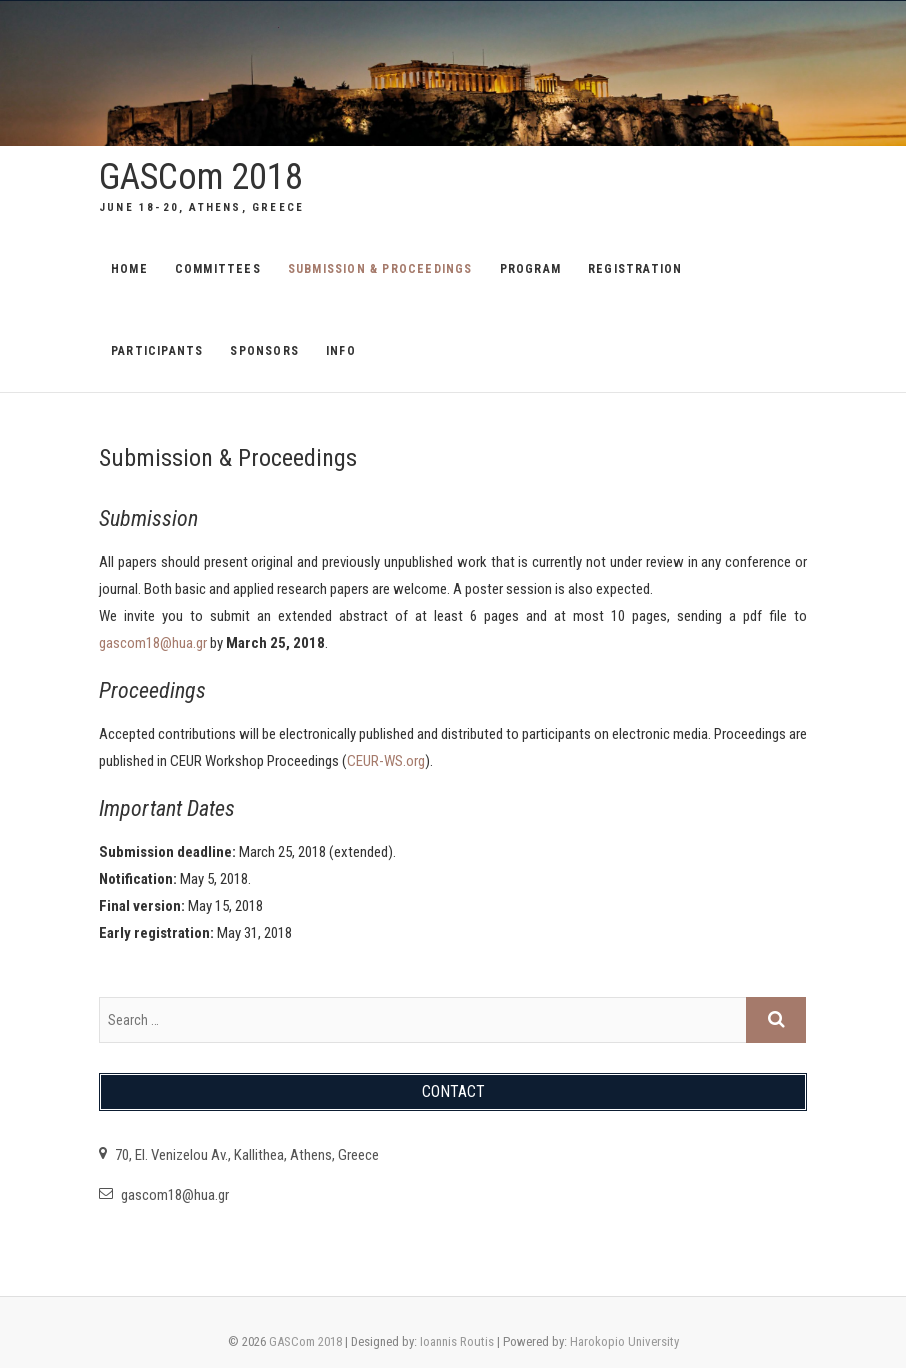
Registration (635, 269)
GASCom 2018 (201, 177)
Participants (157, 351)
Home (129, 269)
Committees (218, 269)
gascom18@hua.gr (153, 643)
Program (530, 269)
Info (341, 351)
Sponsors (264, 351)
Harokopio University (624, 1341)
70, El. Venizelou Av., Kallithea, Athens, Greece (239, 1155)
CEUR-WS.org (386, 761)
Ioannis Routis (457, 1341)
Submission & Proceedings (380, 269)
